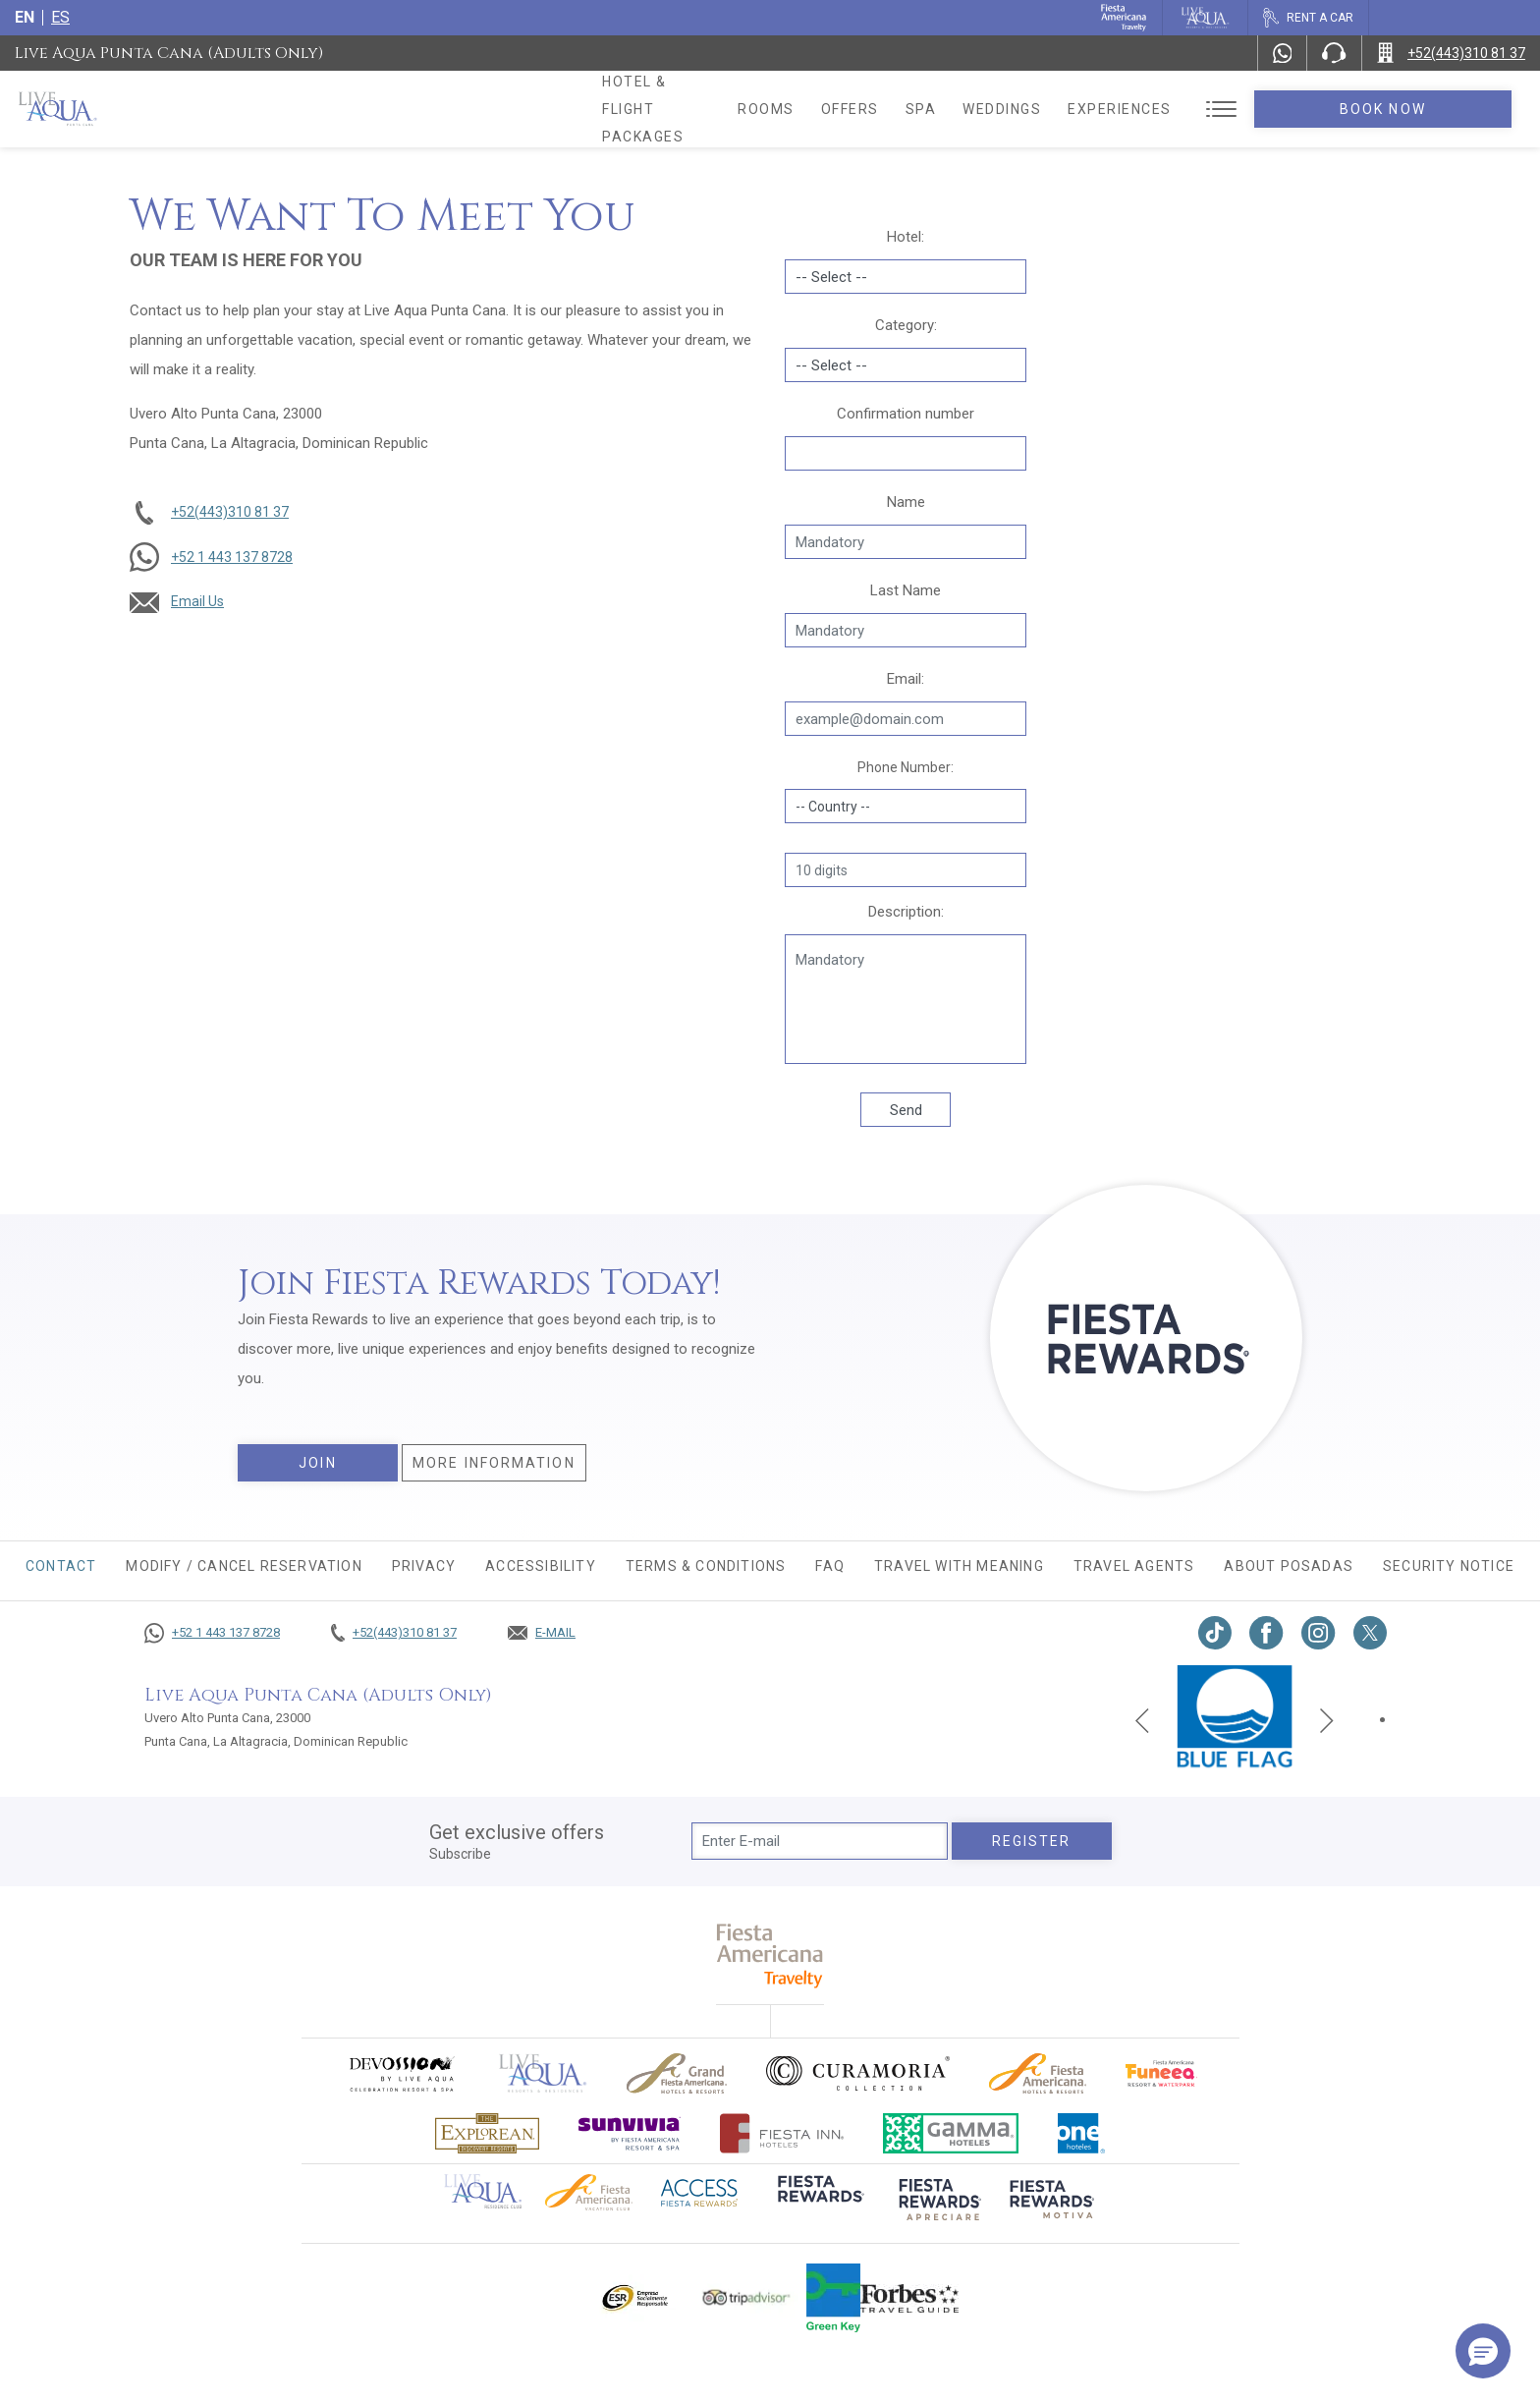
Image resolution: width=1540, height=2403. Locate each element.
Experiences (1218, 109)
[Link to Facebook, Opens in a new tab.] (1266, 1632)
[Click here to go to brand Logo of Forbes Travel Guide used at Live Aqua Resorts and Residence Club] (909, 2298)
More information (494, 1463)
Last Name (905, 590)
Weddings (1100, 109)
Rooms (864, 109)
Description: (906, 912)
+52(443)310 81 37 (230, 512)
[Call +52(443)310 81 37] (1451, 53)
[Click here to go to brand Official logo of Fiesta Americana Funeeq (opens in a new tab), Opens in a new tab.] (1161, 2073)
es (60, 17)
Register (1032, 1841)
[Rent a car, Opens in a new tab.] (1307, 17)
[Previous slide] (1142, 1719)
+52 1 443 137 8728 (232, 557)
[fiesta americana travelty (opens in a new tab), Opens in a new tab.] (770, 1955)
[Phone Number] (1333, 53)
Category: (906, 325)
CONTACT (61, 1566)
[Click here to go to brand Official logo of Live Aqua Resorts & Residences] (543, 2073)
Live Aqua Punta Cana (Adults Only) (169, 53)
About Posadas (1288, 1566)
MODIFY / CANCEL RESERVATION (243, 1566)
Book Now (1432, 109)
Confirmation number (905, 413)
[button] (1483, 2350)
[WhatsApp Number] (1282, 53)
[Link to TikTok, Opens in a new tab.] (1215, 1632)
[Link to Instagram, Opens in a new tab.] (1318, 1632)
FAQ (830, 1566)
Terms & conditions (706, 1566)
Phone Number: (905, 767)
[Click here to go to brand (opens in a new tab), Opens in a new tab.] (401, 2073)
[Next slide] (1327, 1719)
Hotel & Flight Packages (705, 109)
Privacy (424, 1566)
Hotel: (905, 237)
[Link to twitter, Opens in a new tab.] (1370, 1632)
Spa (1018, 109)
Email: (905, 679)
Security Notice (1448, 1566)
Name (906, 502)
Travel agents (1134, 1566)
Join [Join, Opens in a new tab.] (317, 1463)
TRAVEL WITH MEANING (959, 1566)
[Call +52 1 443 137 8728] (212, 1633)
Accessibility (540, 1566)
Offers (947, 109)
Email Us (197, 601)
